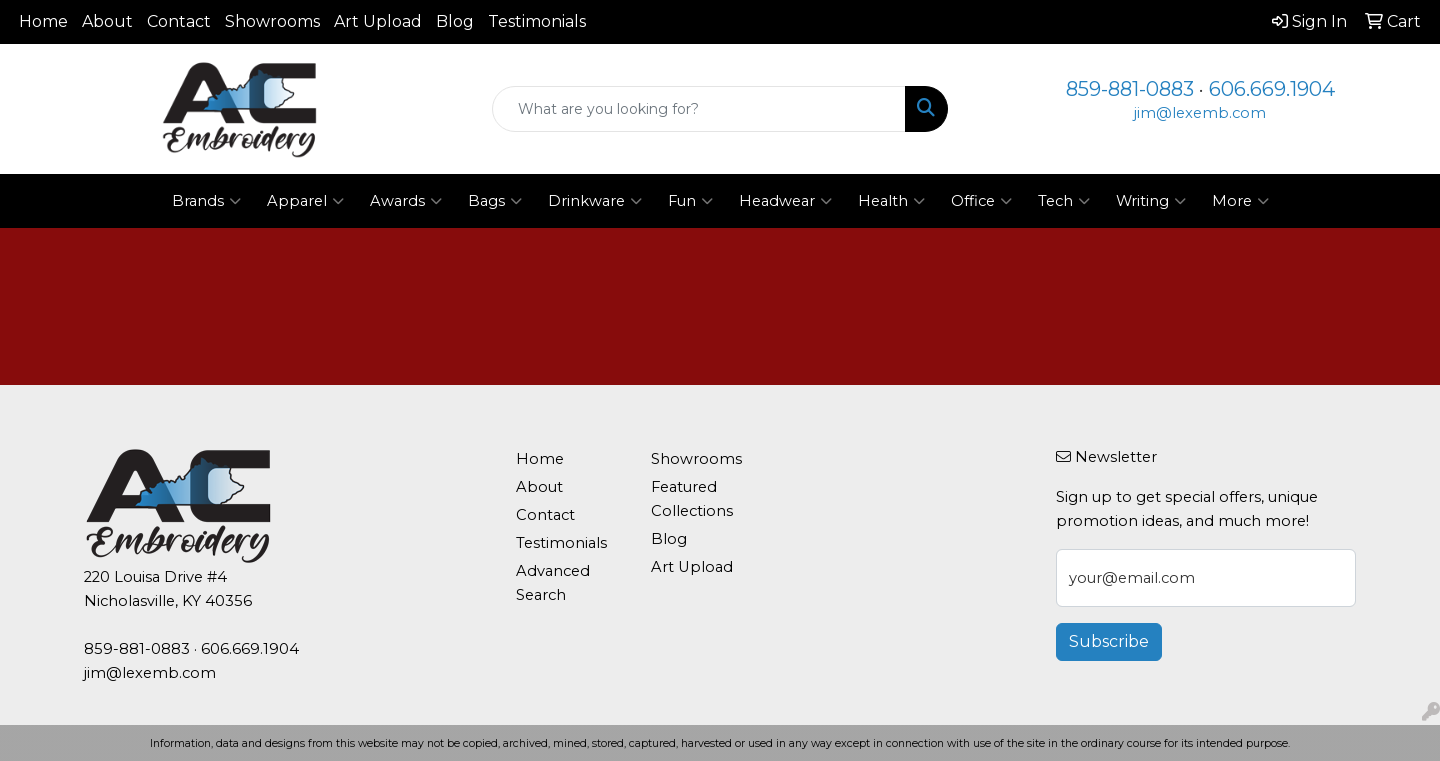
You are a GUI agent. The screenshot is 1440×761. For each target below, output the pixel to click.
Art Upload (378, 21)
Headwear (785, 201)
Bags (495, 201)
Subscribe (1109, 641)
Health (891, 201)
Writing (1151, 201)
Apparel (305, 201)
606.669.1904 (1272, 89)
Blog (455, 21)
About (107, 21)
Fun (690, 201)
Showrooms (272, 21)
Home (43, 21)
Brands (206, 201)
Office (981, 201)
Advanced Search (553, 583)
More (1240, 201)
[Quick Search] (699, 109)
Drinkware (595, 201)
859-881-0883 (1130, 89)
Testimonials (537, 21)
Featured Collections (692, 499)
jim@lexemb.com (1200, 113)
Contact (179, 21)
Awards (406, 201)
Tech (1064, 201)
